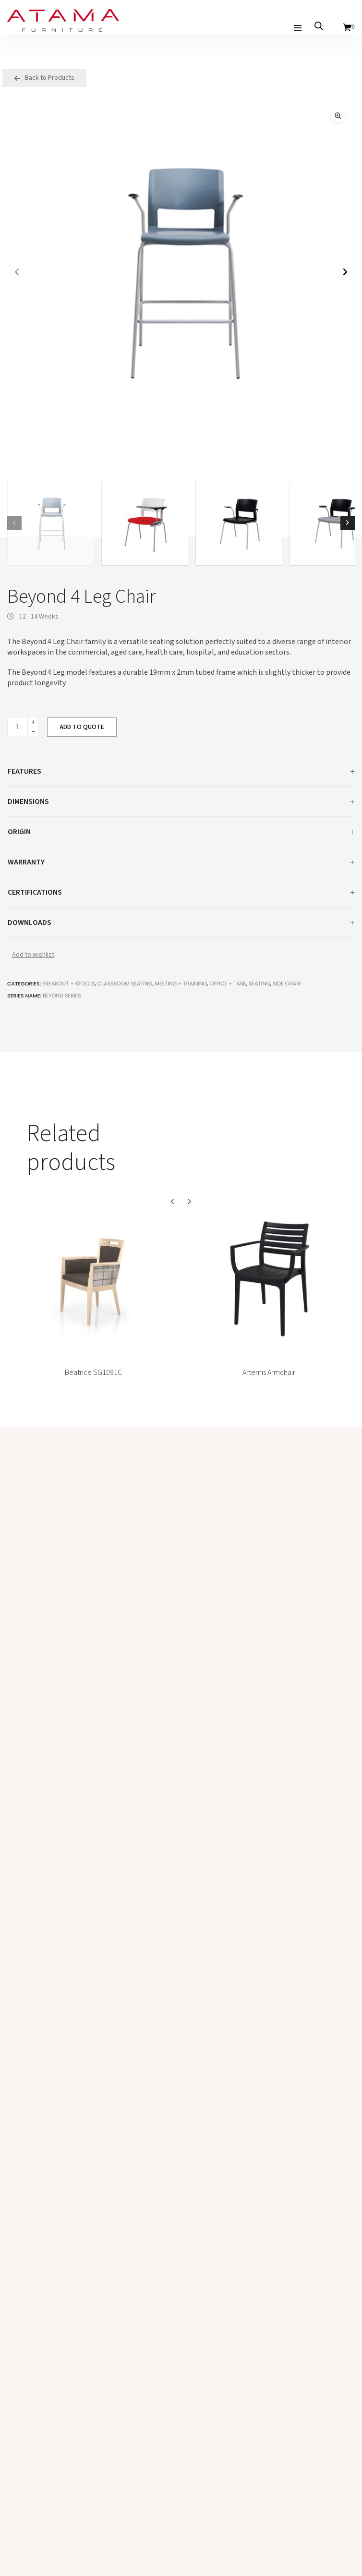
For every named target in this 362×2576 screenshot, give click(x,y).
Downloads (181, 923)
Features (181, 772)
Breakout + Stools (68, 983)
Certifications (181, 893)
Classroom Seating (124, 983)
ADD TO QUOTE (82, 727)
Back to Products (44, 78)
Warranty (181, 863)
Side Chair (287, 983)
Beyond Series (62, 995)
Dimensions (181, 802)
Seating (259, 983)
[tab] (181, 771)
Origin (181, 832)
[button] (338, 116)
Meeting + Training (181, 983)
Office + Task (228, 983)
